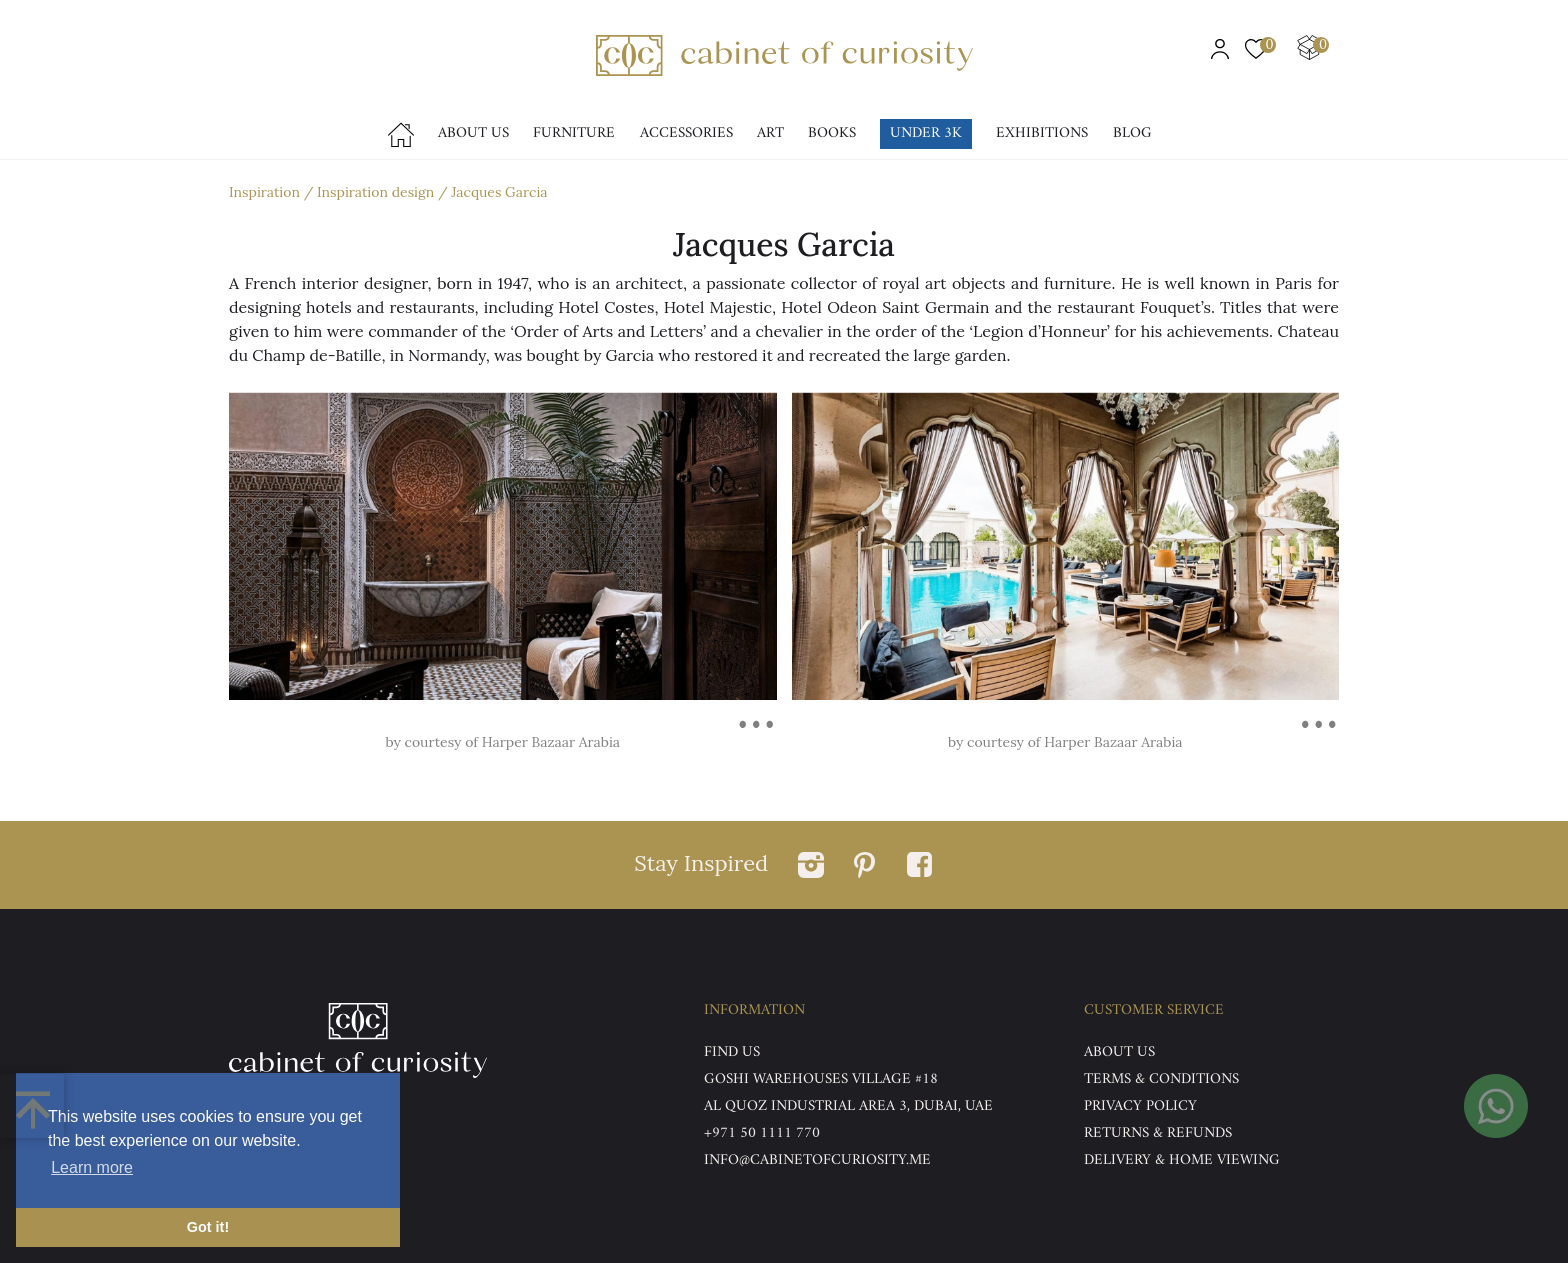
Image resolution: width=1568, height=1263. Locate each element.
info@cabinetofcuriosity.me (817, 1160)
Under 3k (926, 133)
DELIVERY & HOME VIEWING (1182, 1160)
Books (832, 133)
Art (770, 133)
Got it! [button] (208, 1227)
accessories (686, 133)
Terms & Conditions (1161, 1079)
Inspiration (264, 192)
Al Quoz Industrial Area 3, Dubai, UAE (848, 1106)
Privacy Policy (1140, 1106)
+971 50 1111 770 (762, 1133)
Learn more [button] (92, 1167)
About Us (473, 133)
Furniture (574, 133)
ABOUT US (1119, 1052)
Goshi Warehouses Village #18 (821, 1079)
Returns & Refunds (1158, 1133)
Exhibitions (1042, 133)
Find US (732, 1052)
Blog (1132, 133)
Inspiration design (375, 192)
